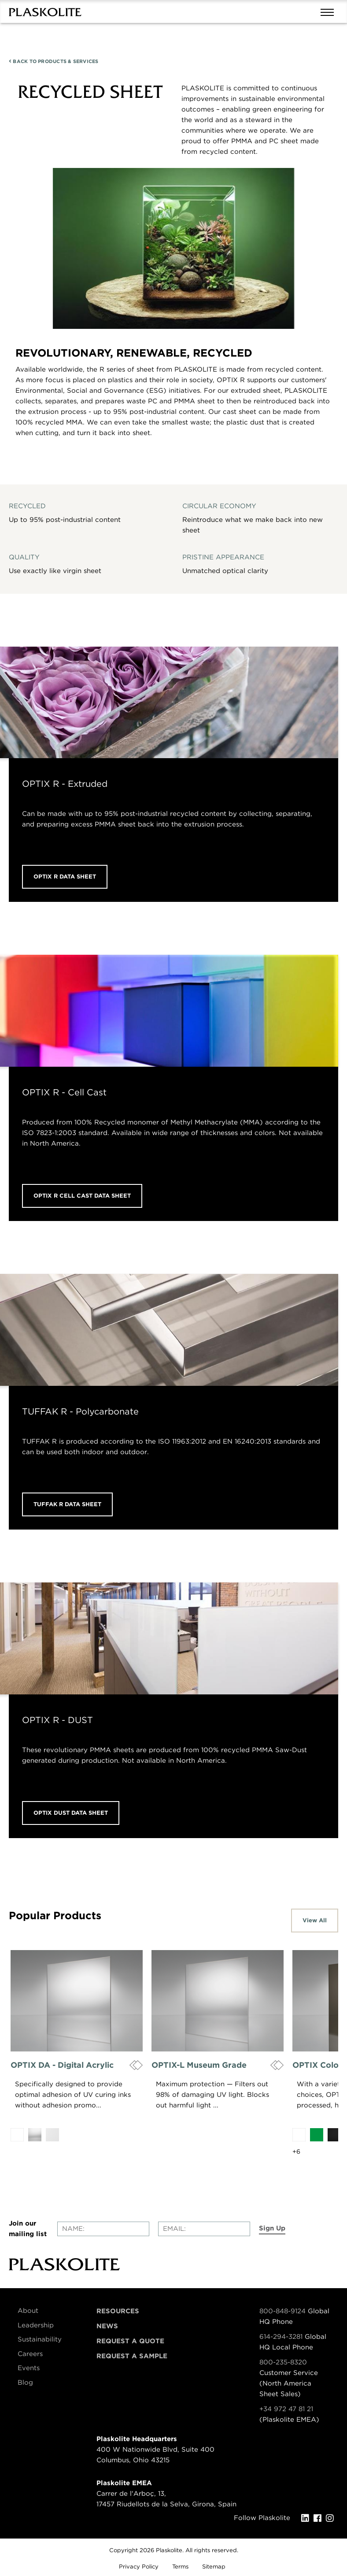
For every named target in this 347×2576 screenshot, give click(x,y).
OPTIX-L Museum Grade (199, 2065)
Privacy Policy (139, 2566)
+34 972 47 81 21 (286, 2409)
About (28, 2311)
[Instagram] (332, 2518)
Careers (30, 2354)
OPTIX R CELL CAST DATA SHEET (82, 1195)
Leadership (36, 2325)
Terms (180, 2566)
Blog (25, 2382)
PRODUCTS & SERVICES (53, 61)
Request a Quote (130, 2341)
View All (315, 1920)
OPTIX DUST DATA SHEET (70, 1812)
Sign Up (272, 2228)
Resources (117, 2311)
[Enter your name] (103, 2229)
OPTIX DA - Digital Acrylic (62, 2065)
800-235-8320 (283, 2362)
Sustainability (40, 2339)
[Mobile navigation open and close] (329, 11)
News (107, 2326)
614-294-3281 (282, 2337)
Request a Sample (131, 2356)
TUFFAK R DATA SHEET (67, 1504)
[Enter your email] (204, 2229)
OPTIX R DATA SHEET (64, 876)
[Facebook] (320, 2518)
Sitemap (213, 2566)
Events (29, 2368)
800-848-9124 (282, 2311)
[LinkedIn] (307, 2518)
